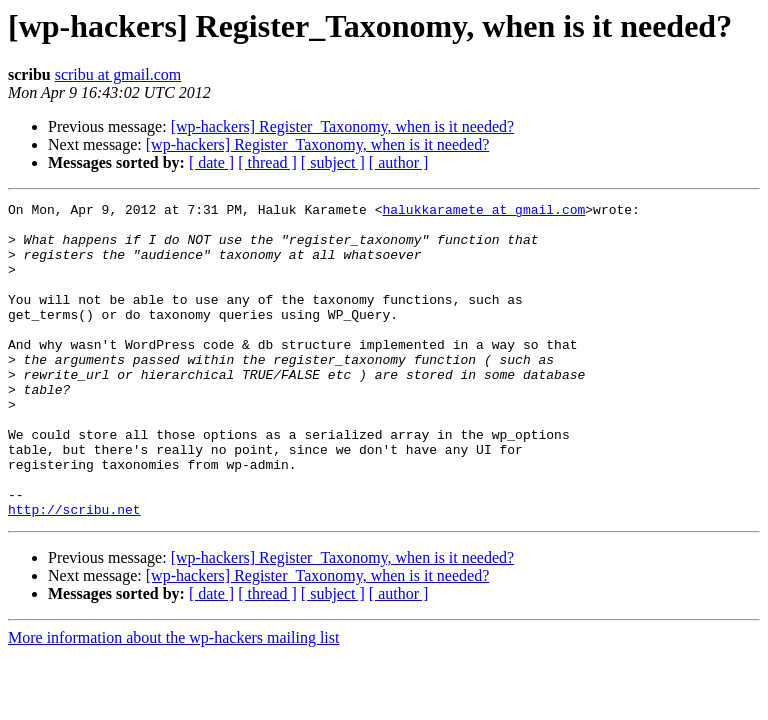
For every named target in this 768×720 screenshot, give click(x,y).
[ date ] (211, 162)
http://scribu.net (74, 572)
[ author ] (399, 162)
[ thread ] (267, 162)
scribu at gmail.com (118, 74)
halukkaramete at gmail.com (483, 212)
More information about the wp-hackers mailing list (173, 700)
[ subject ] (333, 162)
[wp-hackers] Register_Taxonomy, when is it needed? (343, 126)
